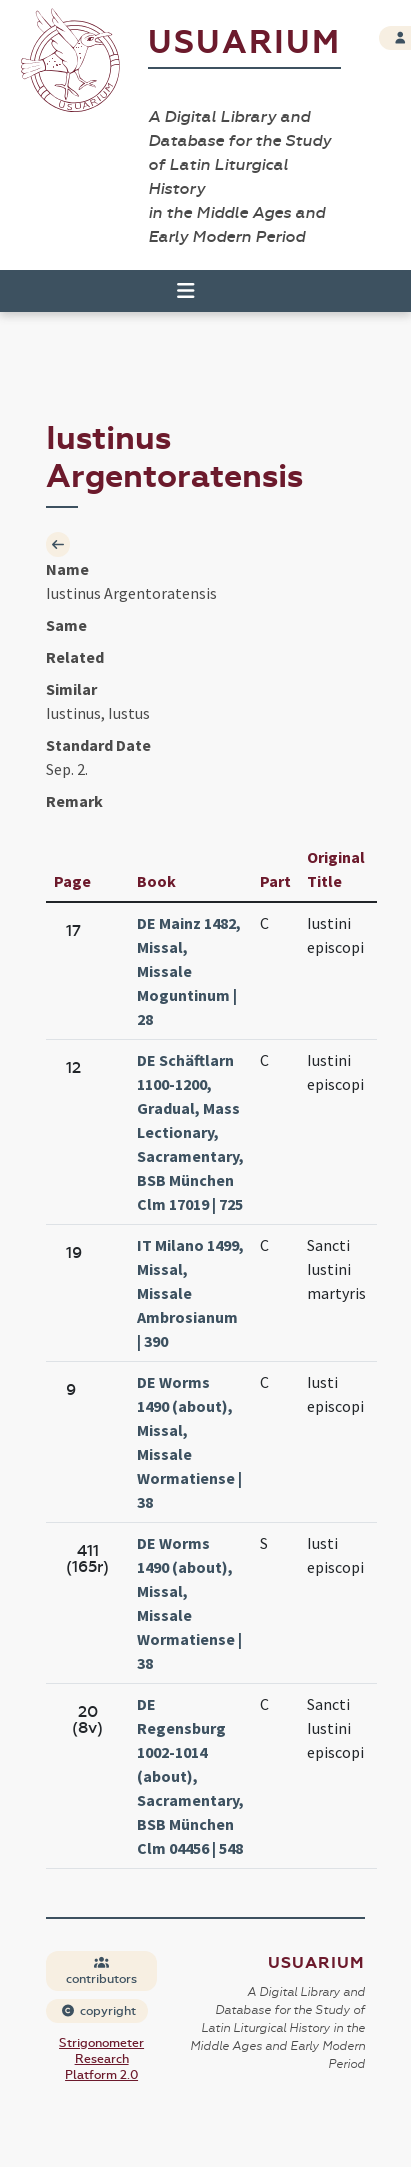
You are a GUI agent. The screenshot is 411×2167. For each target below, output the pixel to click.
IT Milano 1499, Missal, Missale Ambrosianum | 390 (190, 1293)
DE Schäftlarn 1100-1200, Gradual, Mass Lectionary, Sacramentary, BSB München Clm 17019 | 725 (190, 1132)
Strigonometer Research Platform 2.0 (101, 2059)
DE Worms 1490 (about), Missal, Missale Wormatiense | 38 (189, 1442)
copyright (98, 2011)
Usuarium (244, 42)
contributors (101, 1971)
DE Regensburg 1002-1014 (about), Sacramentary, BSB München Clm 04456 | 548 (190, 1776)
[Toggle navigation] (177, 291)
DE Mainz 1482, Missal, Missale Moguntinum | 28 (189, 971)
